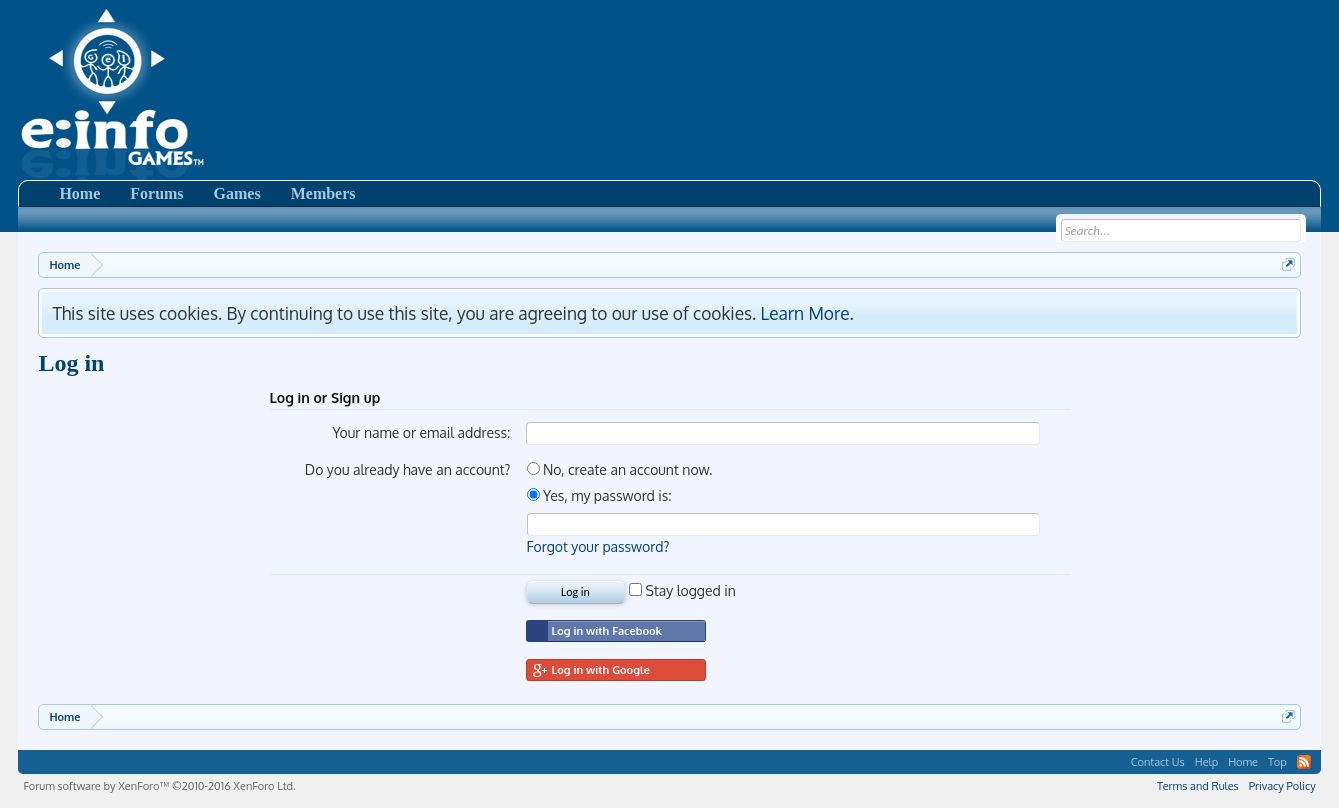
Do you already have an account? (408, 469)
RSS (1304, 762)
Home (79, 193)
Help (1206, 762)
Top (1277, 762)
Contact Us (1158, 762)
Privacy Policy (1282, 786)
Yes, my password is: (599, 495)
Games (237, 193)
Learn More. (807, 313)
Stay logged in (682, 590)
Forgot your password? (598, 546)
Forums (156, 193)
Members (323, 193)
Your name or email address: (421, 432)
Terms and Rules (1198, 786)
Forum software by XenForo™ (159, 786)
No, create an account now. (620, 469)
